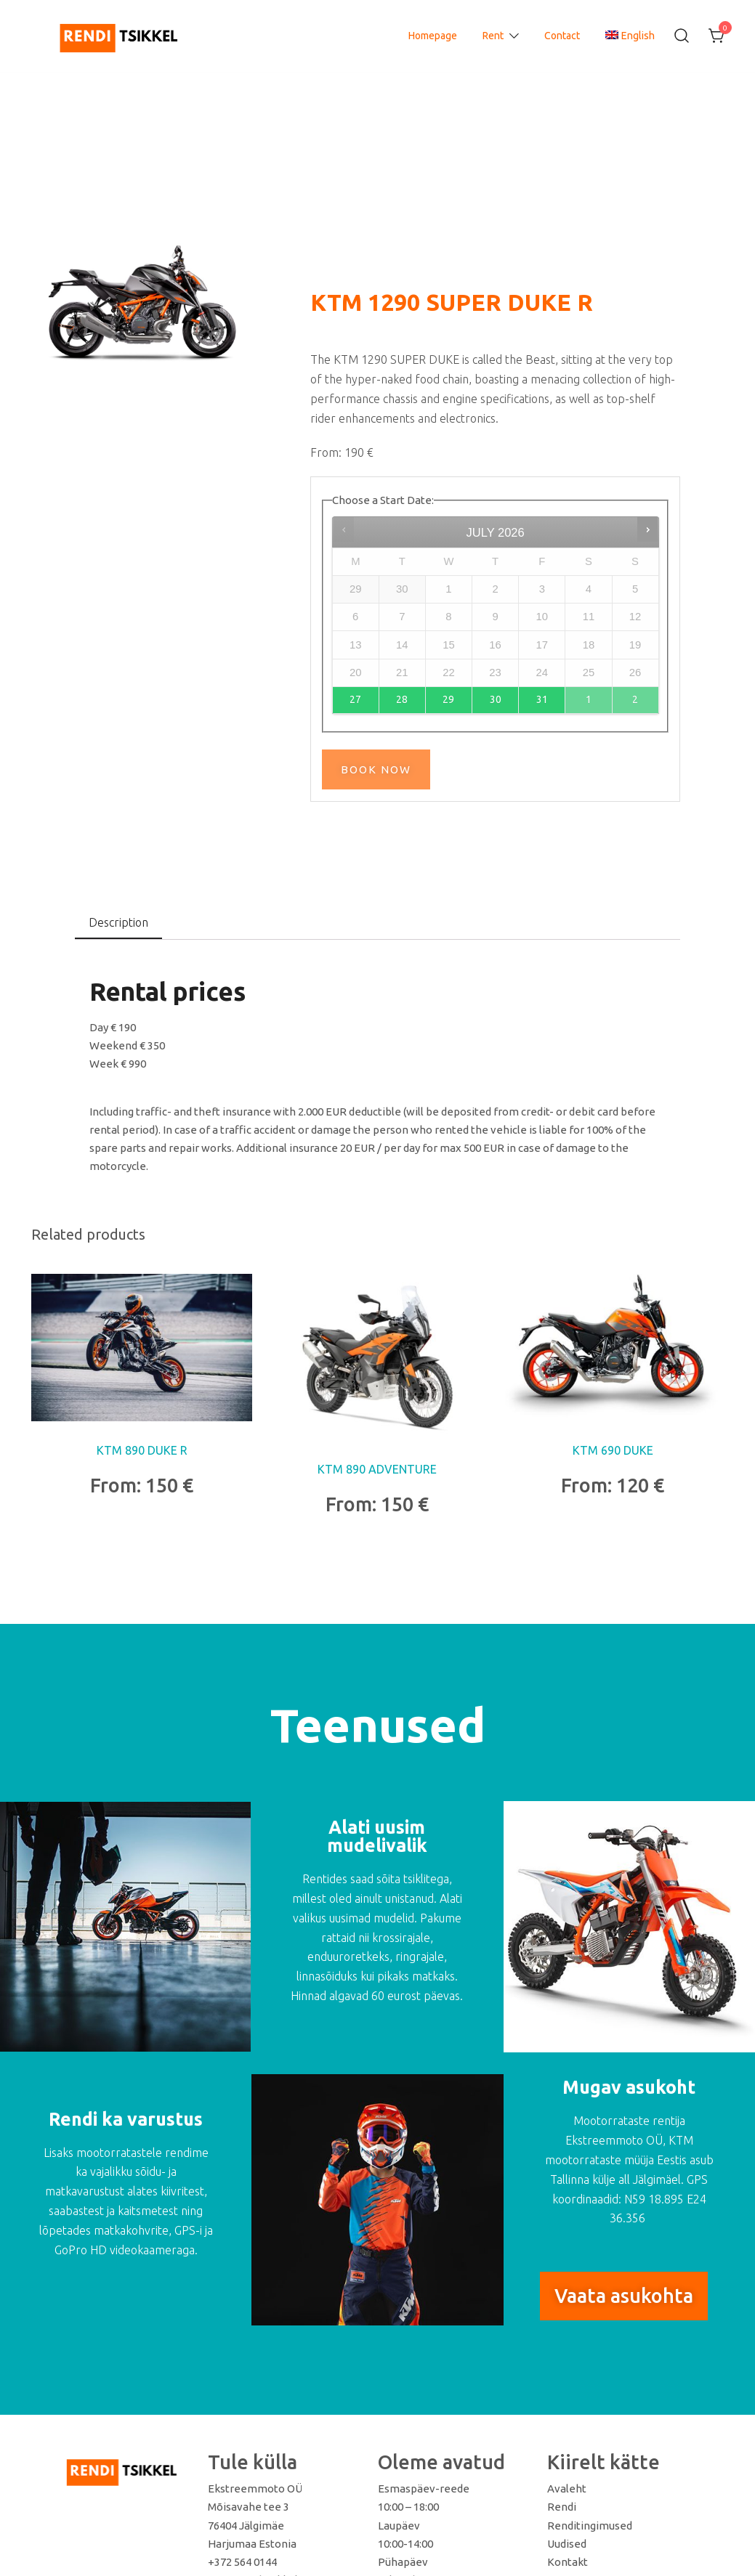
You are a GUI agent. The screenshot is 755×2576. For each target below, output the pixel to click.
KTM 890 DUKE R (142, 1450)
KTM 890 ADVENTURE (377, 1469)
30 (495, 699)
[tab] (118, 923)
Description (118, 922)
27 (355, 699)
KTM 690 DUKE (613, 1450)
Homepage (432, 35)
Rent (493, 35)
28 (402, 699)
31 (542, 699)
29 (448, 699)
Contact (562, 35)
